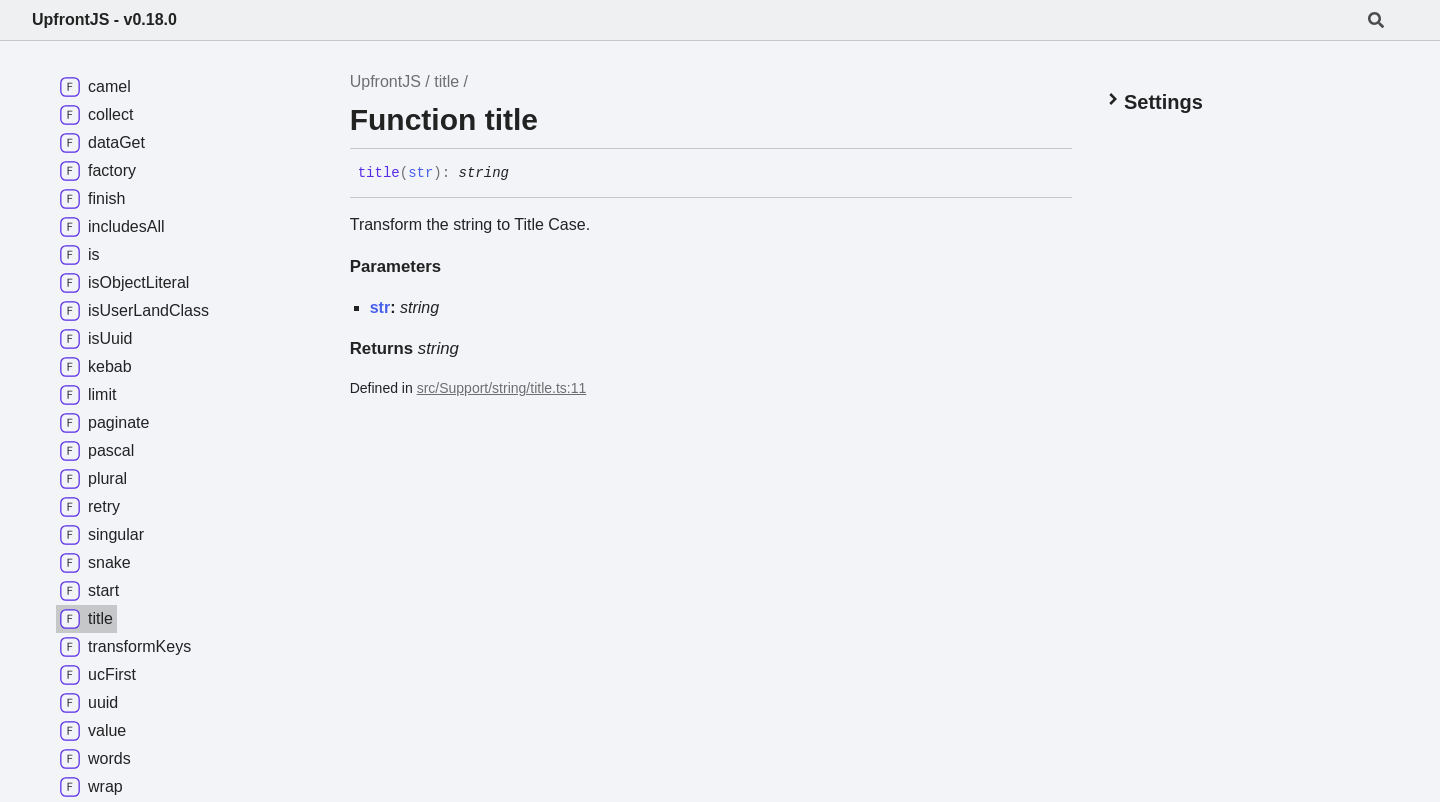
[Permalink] (524, 174)
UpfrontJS (385, 81)
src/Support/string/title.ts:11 (502, 388)
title (446, 81)
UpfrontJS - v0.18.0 (104, 19)
